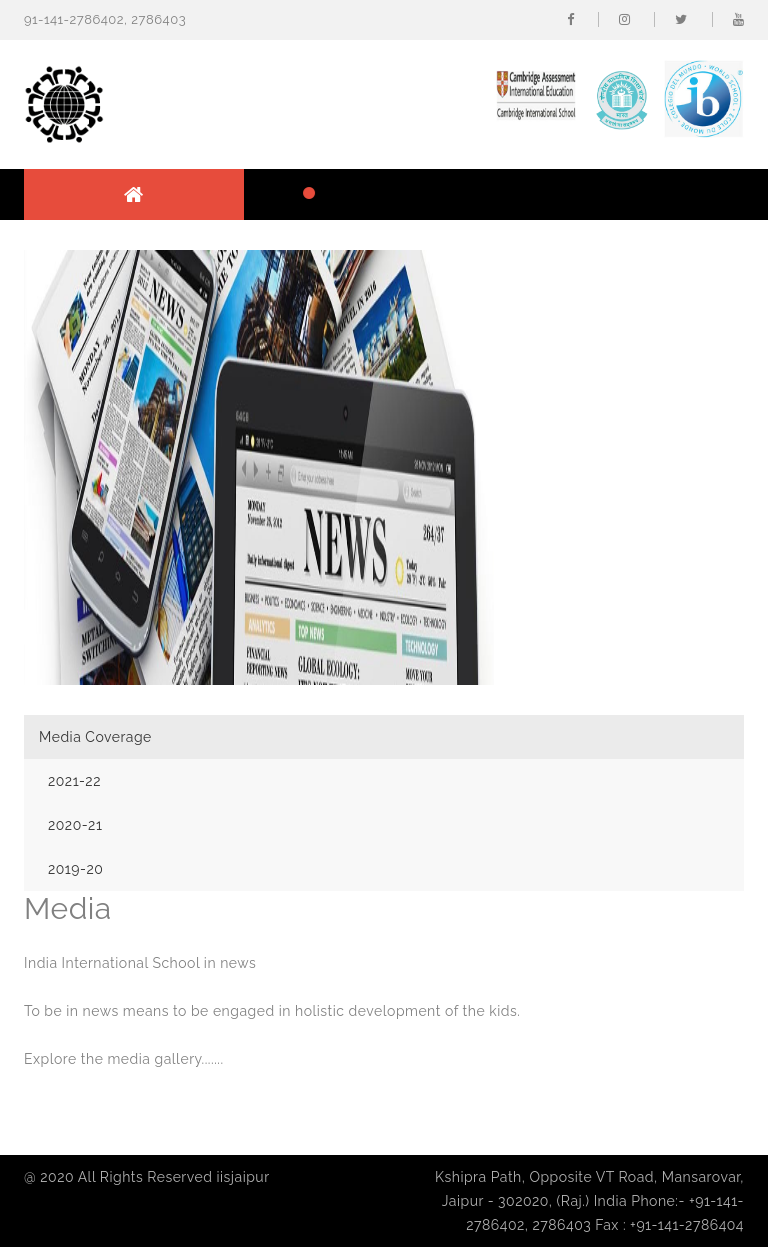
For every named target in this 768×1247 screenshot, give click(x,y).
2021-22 (74, 781)
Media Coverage (95, 737)
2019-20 (75, 869)
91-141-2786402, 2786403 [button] (105, 19)
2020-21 (75, 825)
